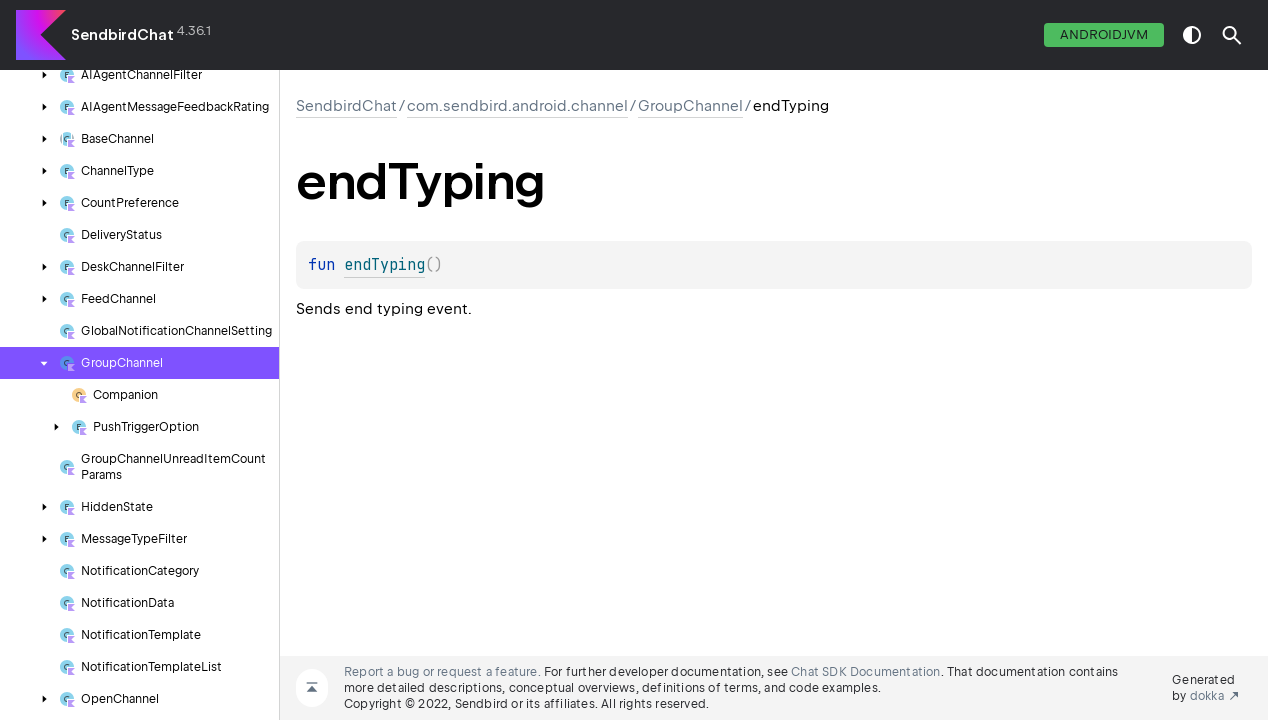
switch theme (1192, 35)
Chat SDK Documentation (865, 672)
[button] (1232, 35)
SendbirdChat (122, 35)
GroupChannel (690, 106)
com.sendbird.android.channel (517, 106)
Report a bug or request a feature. (442, 672)
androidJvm (1104, 34)
